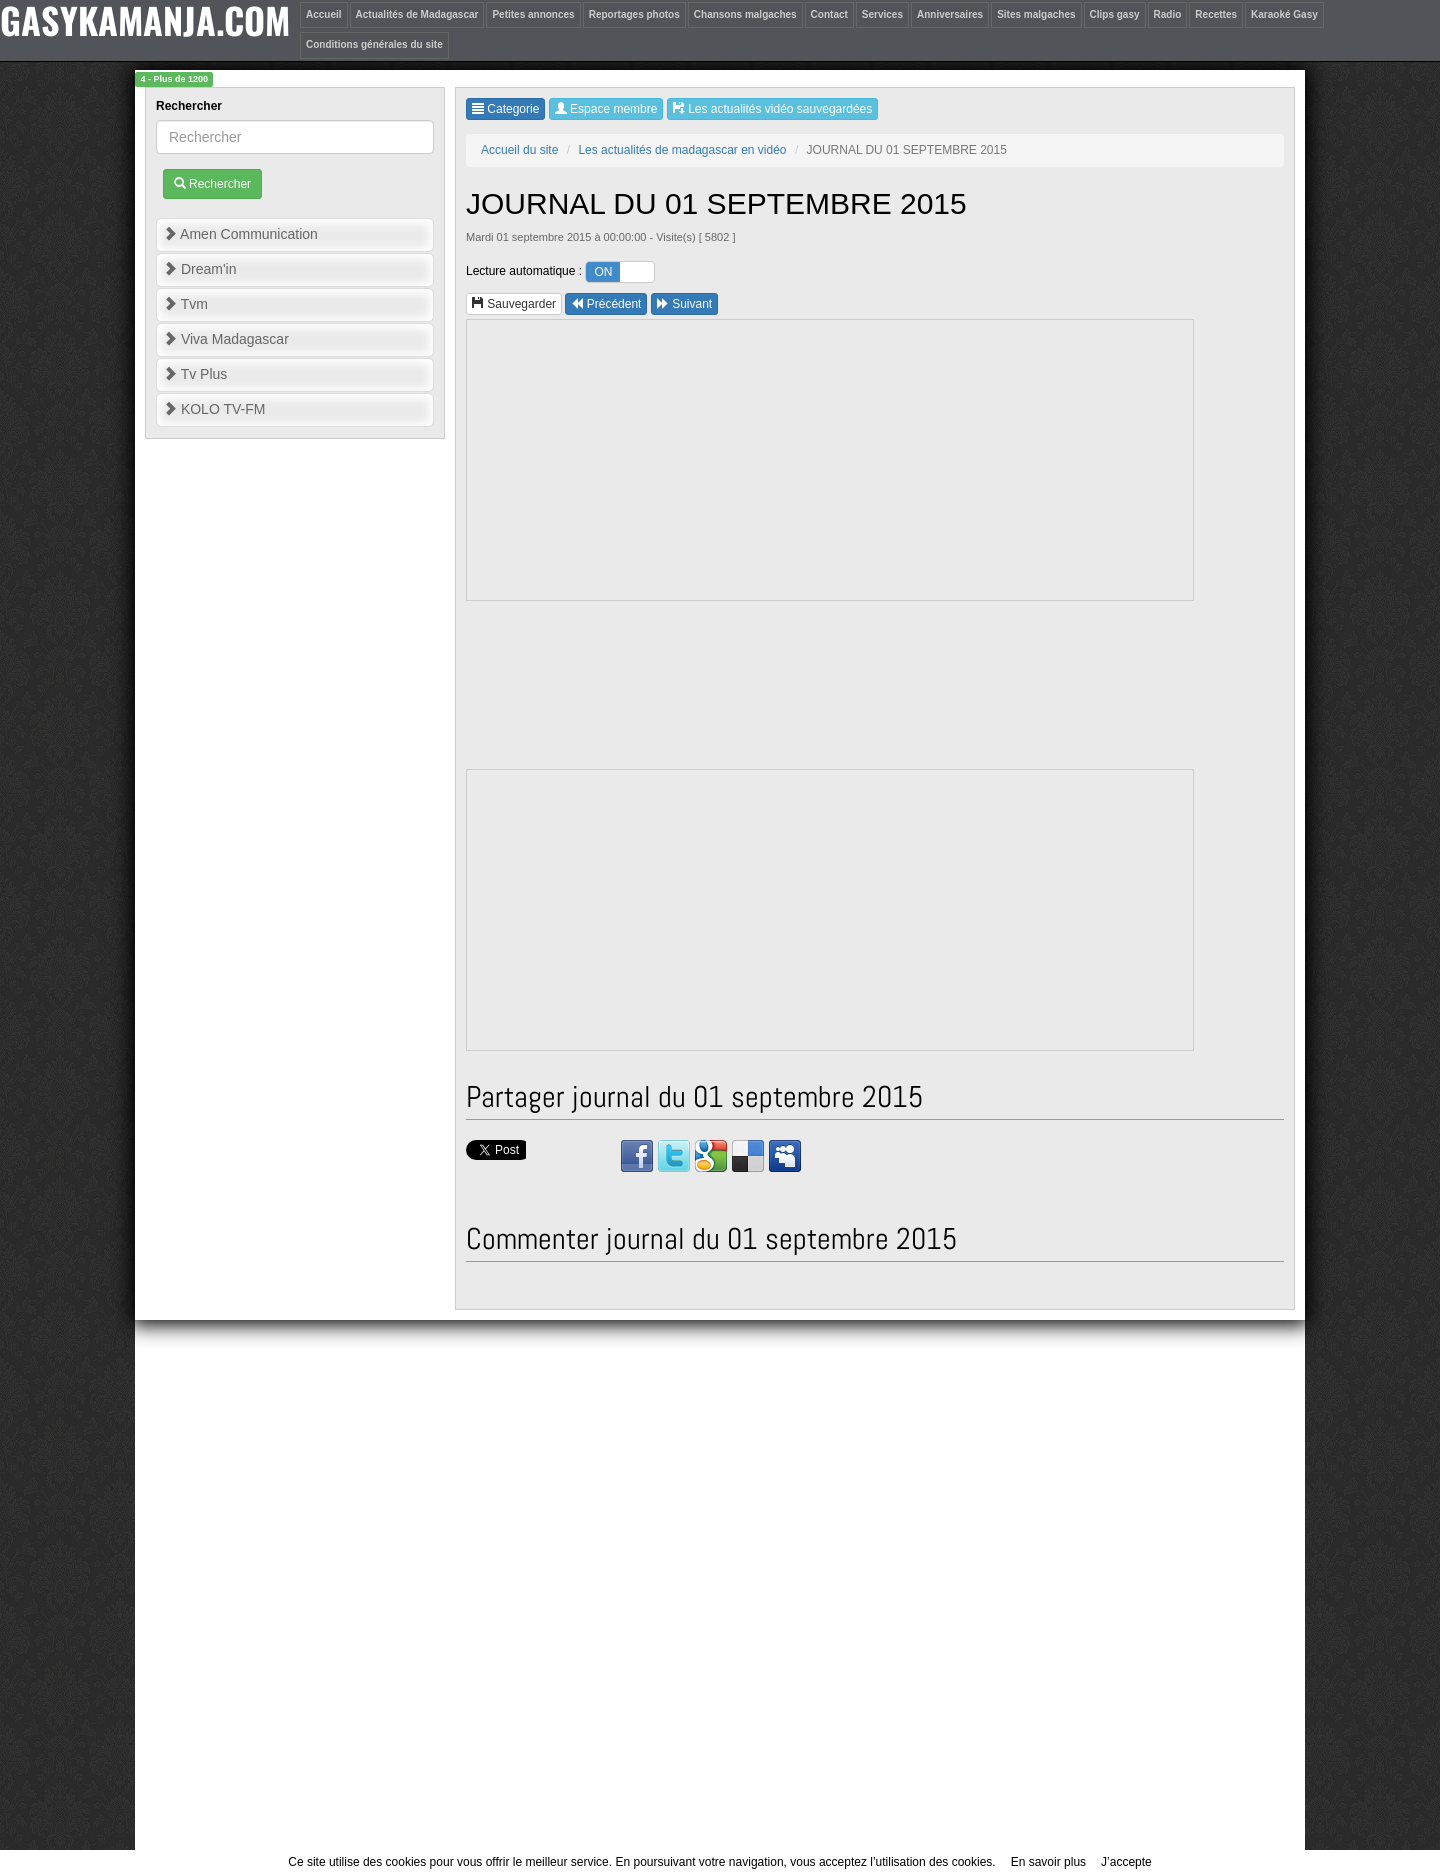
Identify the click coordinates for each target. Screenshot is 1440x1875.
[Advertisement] (831, 460)
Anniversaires (950, 14)
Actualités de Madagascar (417, 14)
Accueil (324, 14)
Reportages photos (634, 14)
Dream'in (199, 269)
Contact (829, 14)
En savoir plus (1048, 1862)
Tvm (185, 304)
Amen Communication (240, 234)
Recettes (1216, 14)
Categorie (505, 109)
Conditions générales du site (374, 44)
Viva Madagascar (226, 339)
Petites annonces (533, 14)
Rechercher (190, 106)
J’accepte (1126, 1862)
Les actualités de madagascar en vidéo (682, 150)
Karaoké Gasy (1284, 14)
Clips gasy (1115, 14)
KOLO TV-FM (214, 409)
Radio (1168, 14)
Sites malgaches (1036, 14)
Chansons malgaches (745, 14)
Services (882, 14)
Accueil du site (519, 150)
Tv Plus (195, 374)
